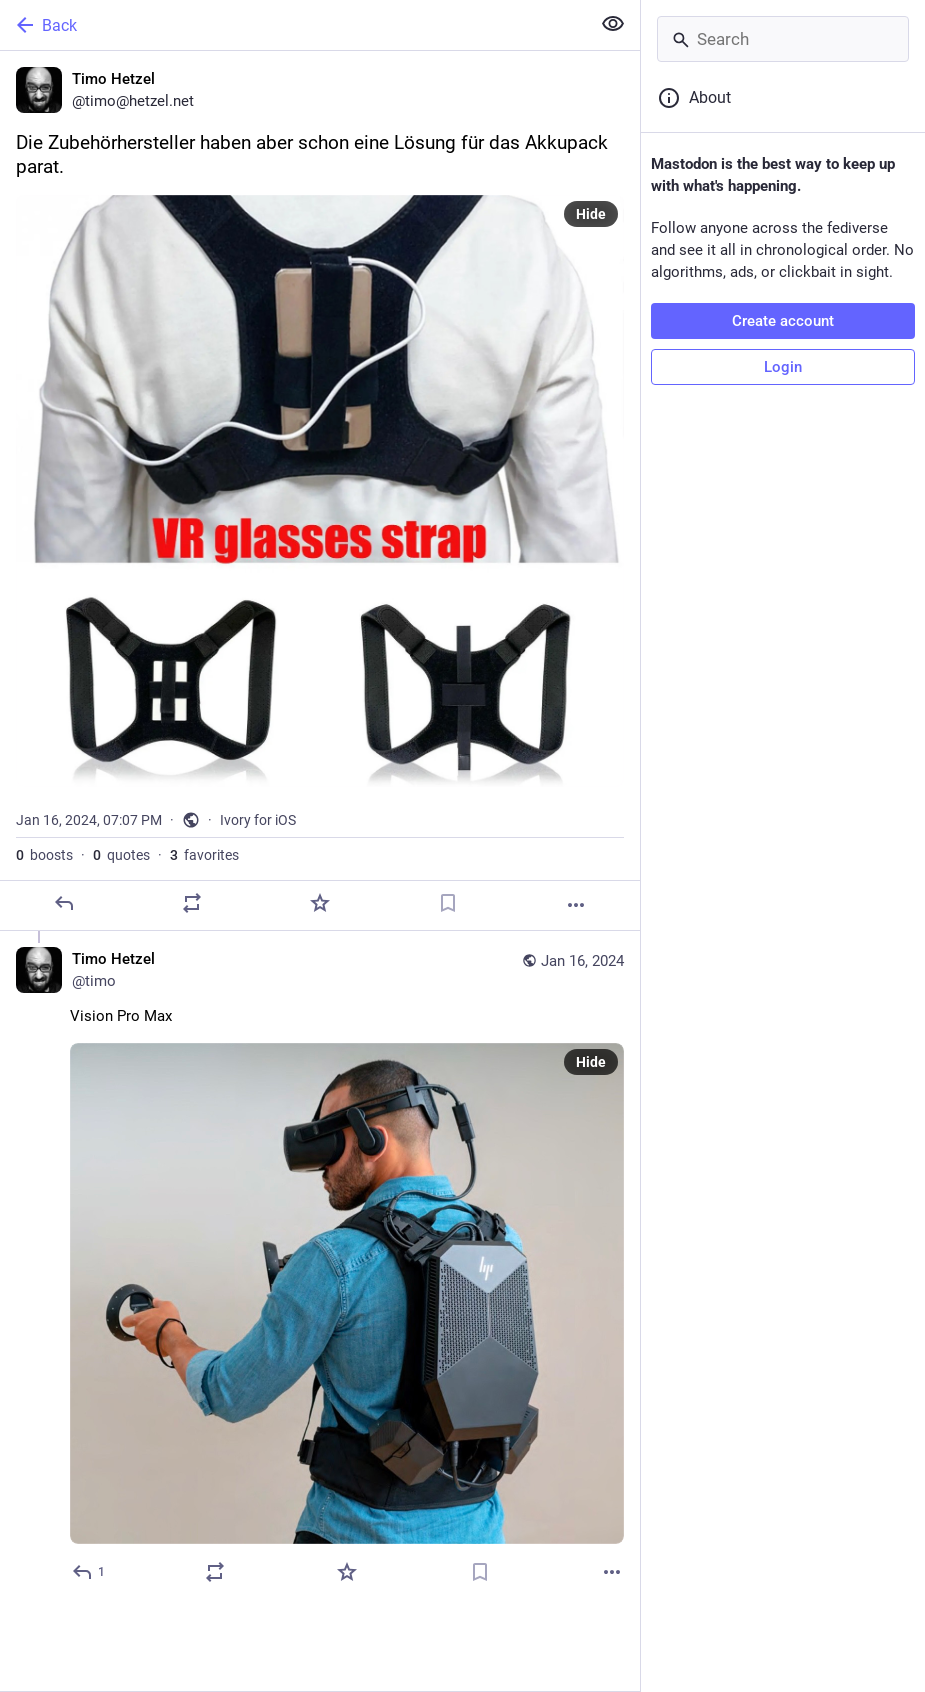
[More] (576, 905)
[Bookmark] (448, 903)
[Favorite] (320, 903)
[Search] (783, 39)
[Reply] (64, 903)
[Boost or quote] (192, 903)
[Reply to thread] (89, 1572)
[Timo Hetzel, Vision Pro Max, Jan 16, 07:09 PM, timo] (320, 1268)
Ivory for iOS (258, 820)
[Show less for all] (613, 24)
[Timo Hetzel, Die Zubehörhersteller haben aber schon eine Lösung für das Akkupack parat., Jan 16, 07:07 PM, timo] (320, 491)
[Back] (293, 25)
